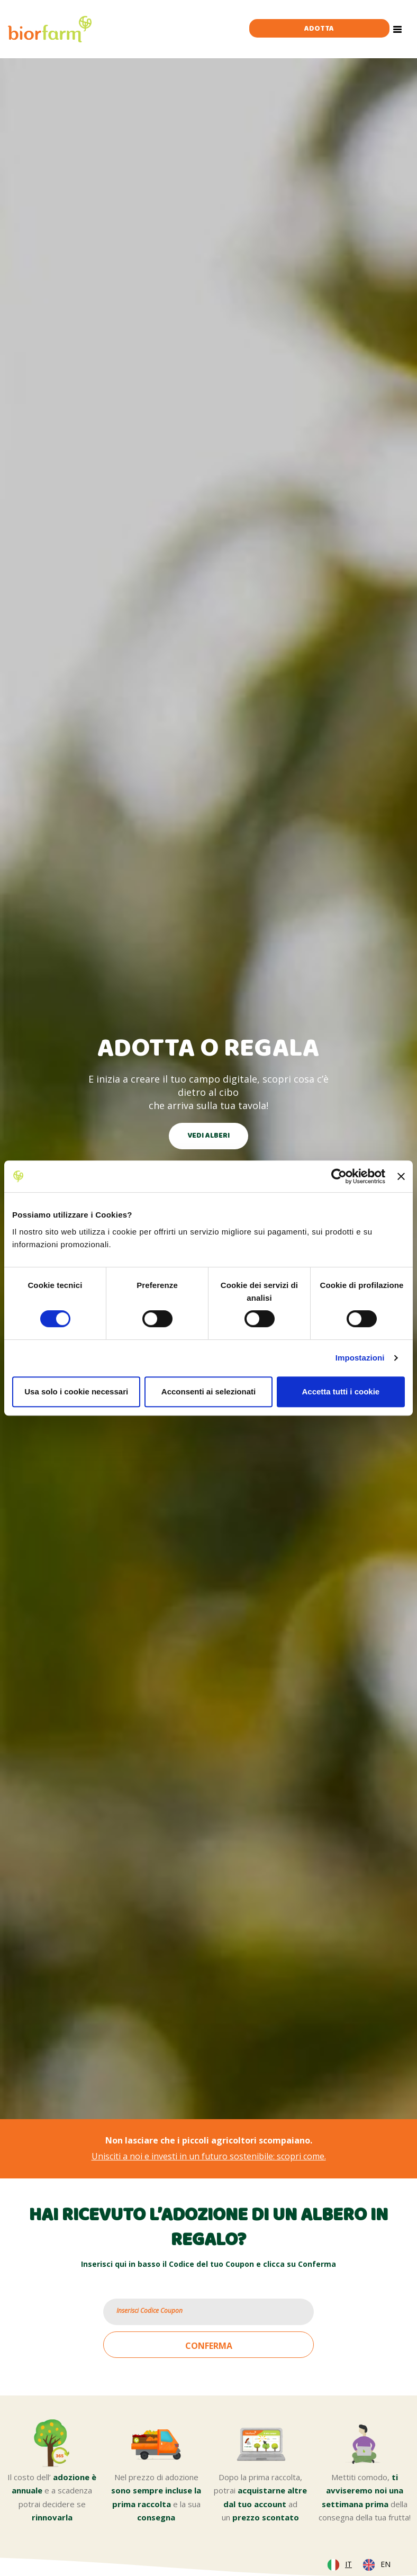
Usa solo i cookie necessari (76, 1391)
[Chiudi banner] (401, 1176)
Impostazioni (360, 1357)
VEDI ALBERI (208, 1136)
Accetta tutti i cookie (340, 1391)
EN (385, 2564)
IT (348, 2564)
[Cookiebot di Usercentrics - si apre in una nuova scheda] (339, 1176)
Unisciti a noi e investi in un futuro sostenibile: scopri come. (209, 2156)
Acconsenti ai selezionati (208, 1391)
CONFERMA (208, 2346)
